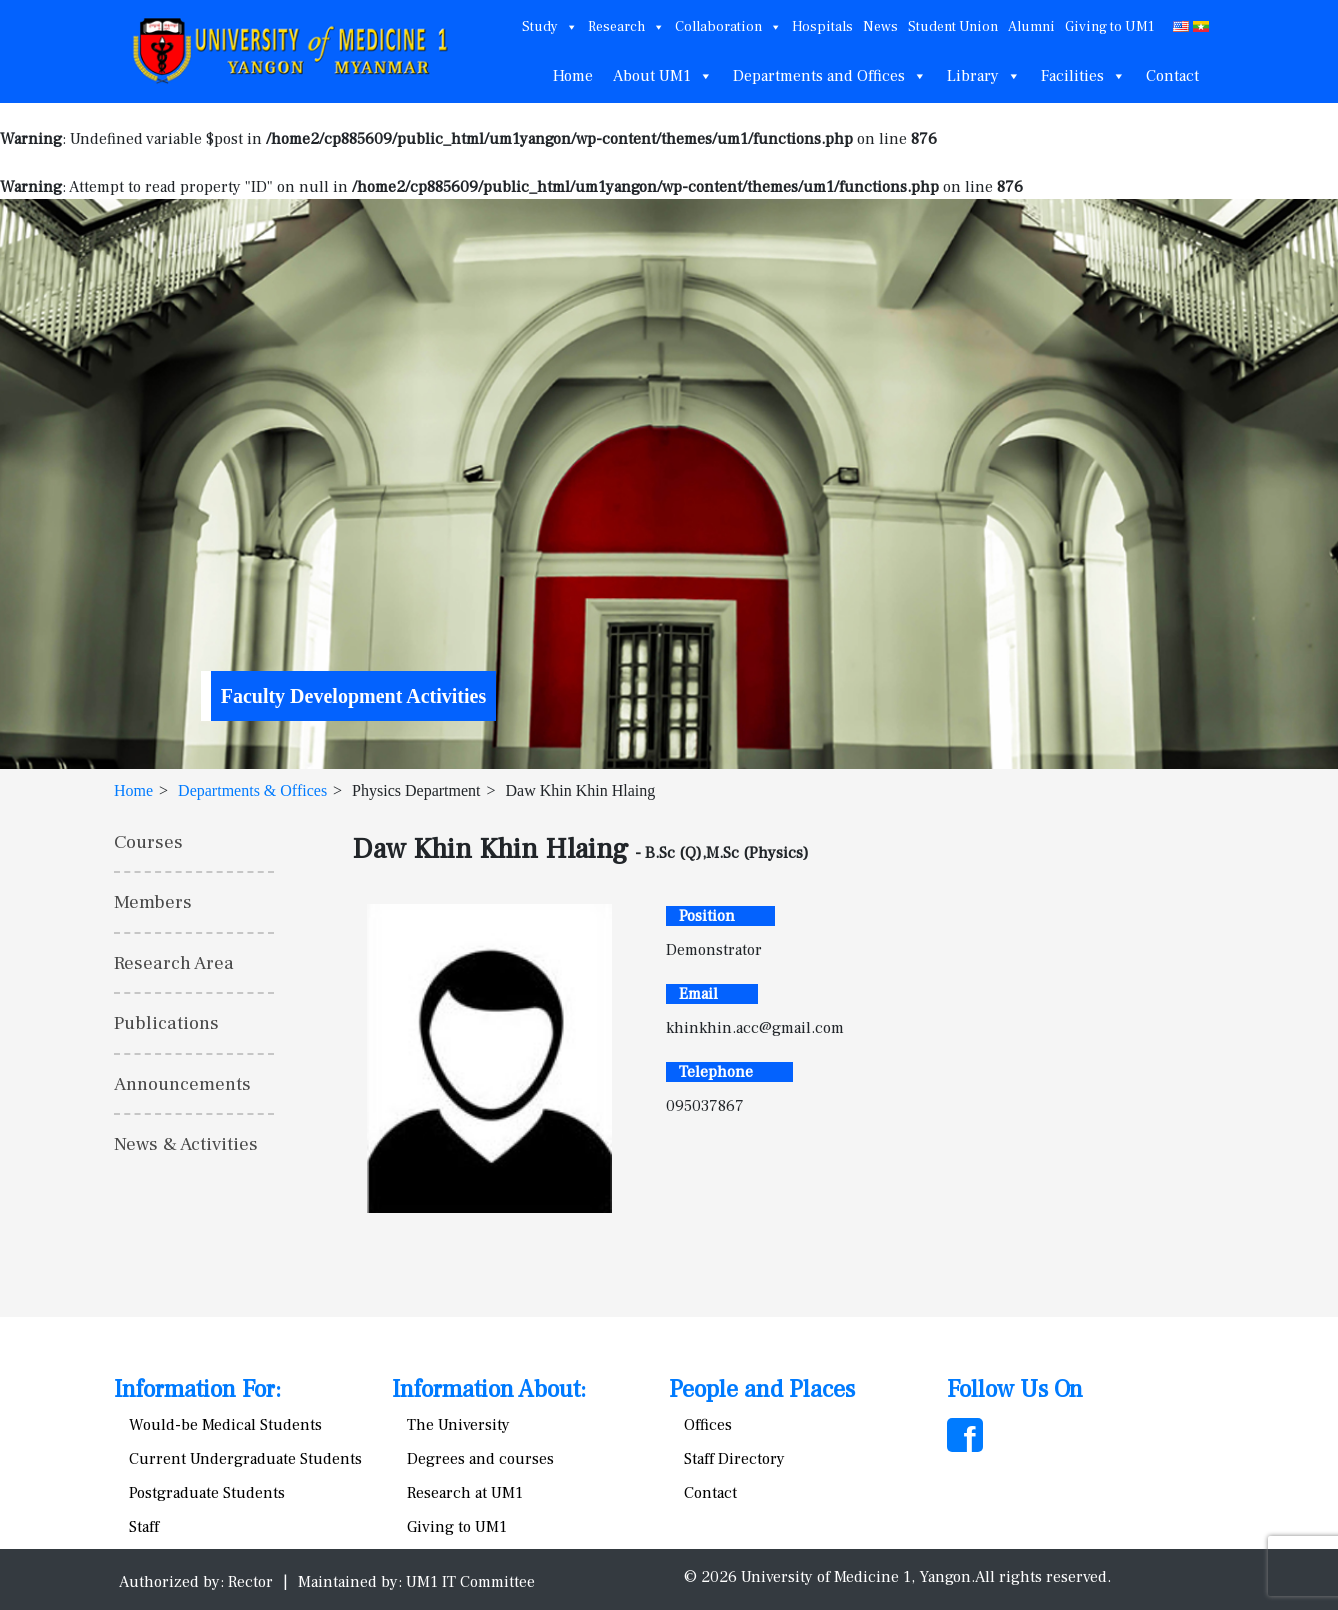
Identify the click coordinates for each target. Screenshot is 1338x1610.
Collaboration (728, 27)
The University (458, 1425)
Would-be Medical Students (225, 1425)
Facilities (1083, 76)
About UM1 (663, 76)
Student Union (953, 27)
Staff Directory (734, 1459)
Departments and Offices (830, 76)
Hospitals (822, 27)
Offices (708, 1425)
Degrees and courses (480, 1459)
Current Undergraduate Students (245, 1459)
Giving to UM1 (1109, 27)
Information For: (197, 1389)
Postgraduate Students (207, 1493)
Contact (1172, 76)
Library (984, 76)
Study (550, 27)
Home (573, 76)
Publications (166, 1023)
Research (626, 27)
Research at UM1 (465, 1493)
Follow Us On (1015, 1389)
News (880, 27)
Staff (144, 1527)
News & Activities (186, 1144)
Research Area (174, 963)
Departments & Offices (252, 790)
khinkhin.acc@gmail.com (755, 1028)
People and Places (762, 1389)
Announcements (182, 1084)
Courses (148, 842)
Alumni (1031, 27)
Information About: (489, 1389)
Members (153, 902)
